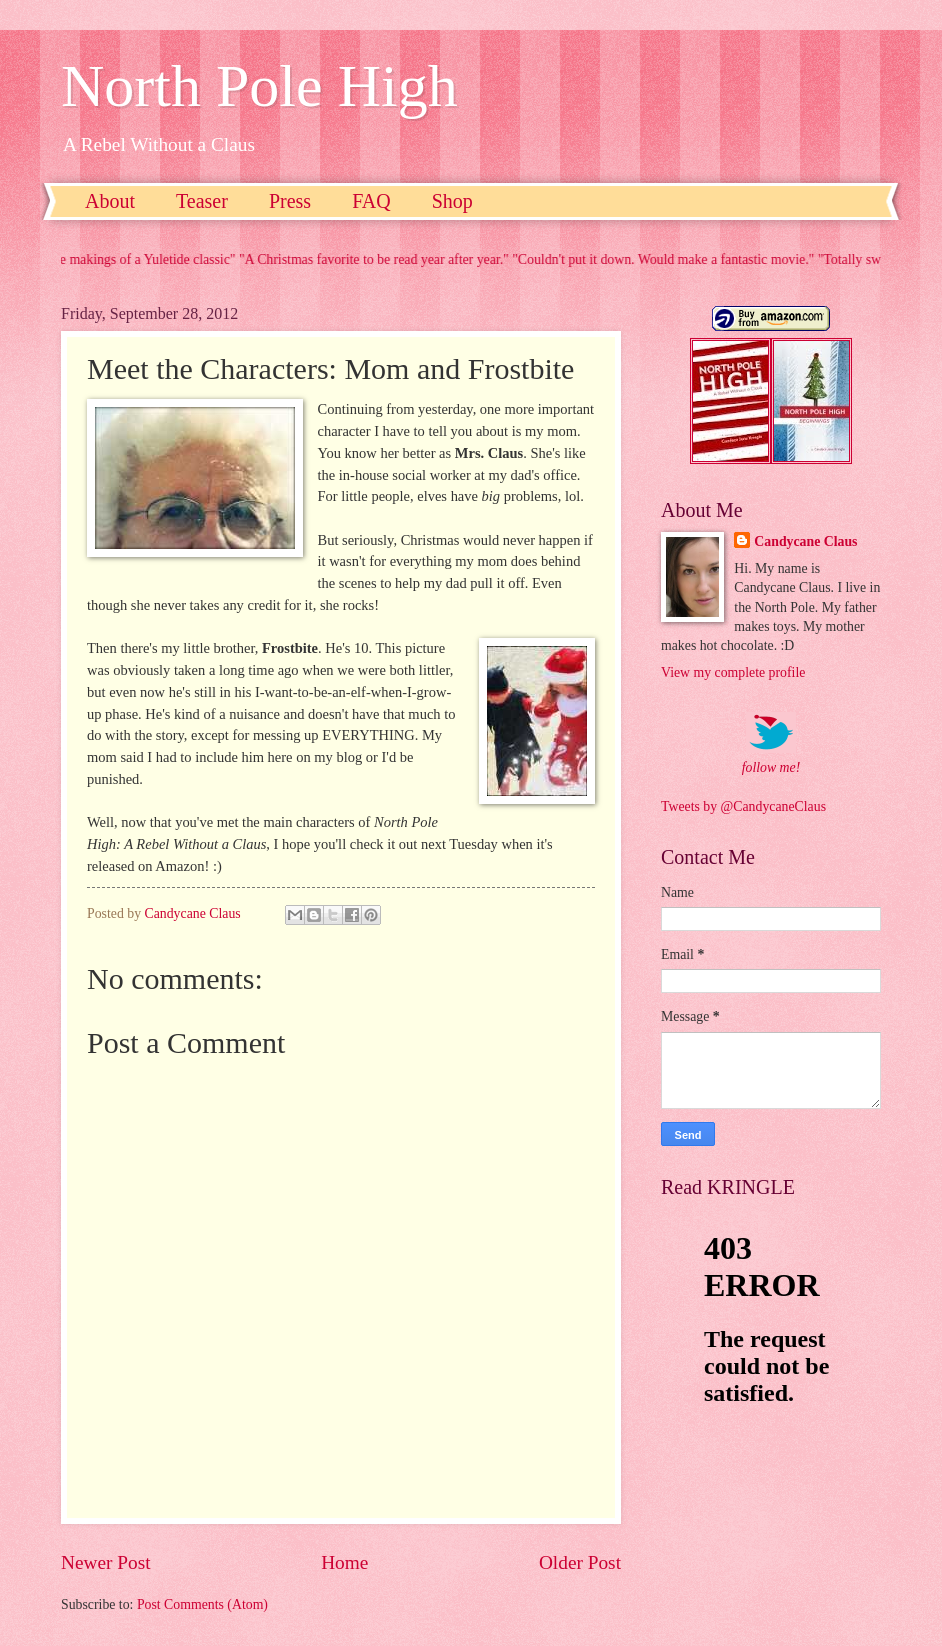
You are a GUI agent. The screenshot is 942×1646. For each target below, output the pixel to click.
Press (290, 201)
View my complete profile (733, 672)
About (110, 201)
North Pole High (259, 86)
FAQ (371, 201)
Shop (452, 201)
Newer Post (106, 1562)
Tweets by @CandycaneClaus (743, 806)
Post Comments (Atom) (202, 1604)
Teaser (202, 201)
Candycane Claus (805, 541)
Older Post (580, 1562)
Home (344, 1562)
